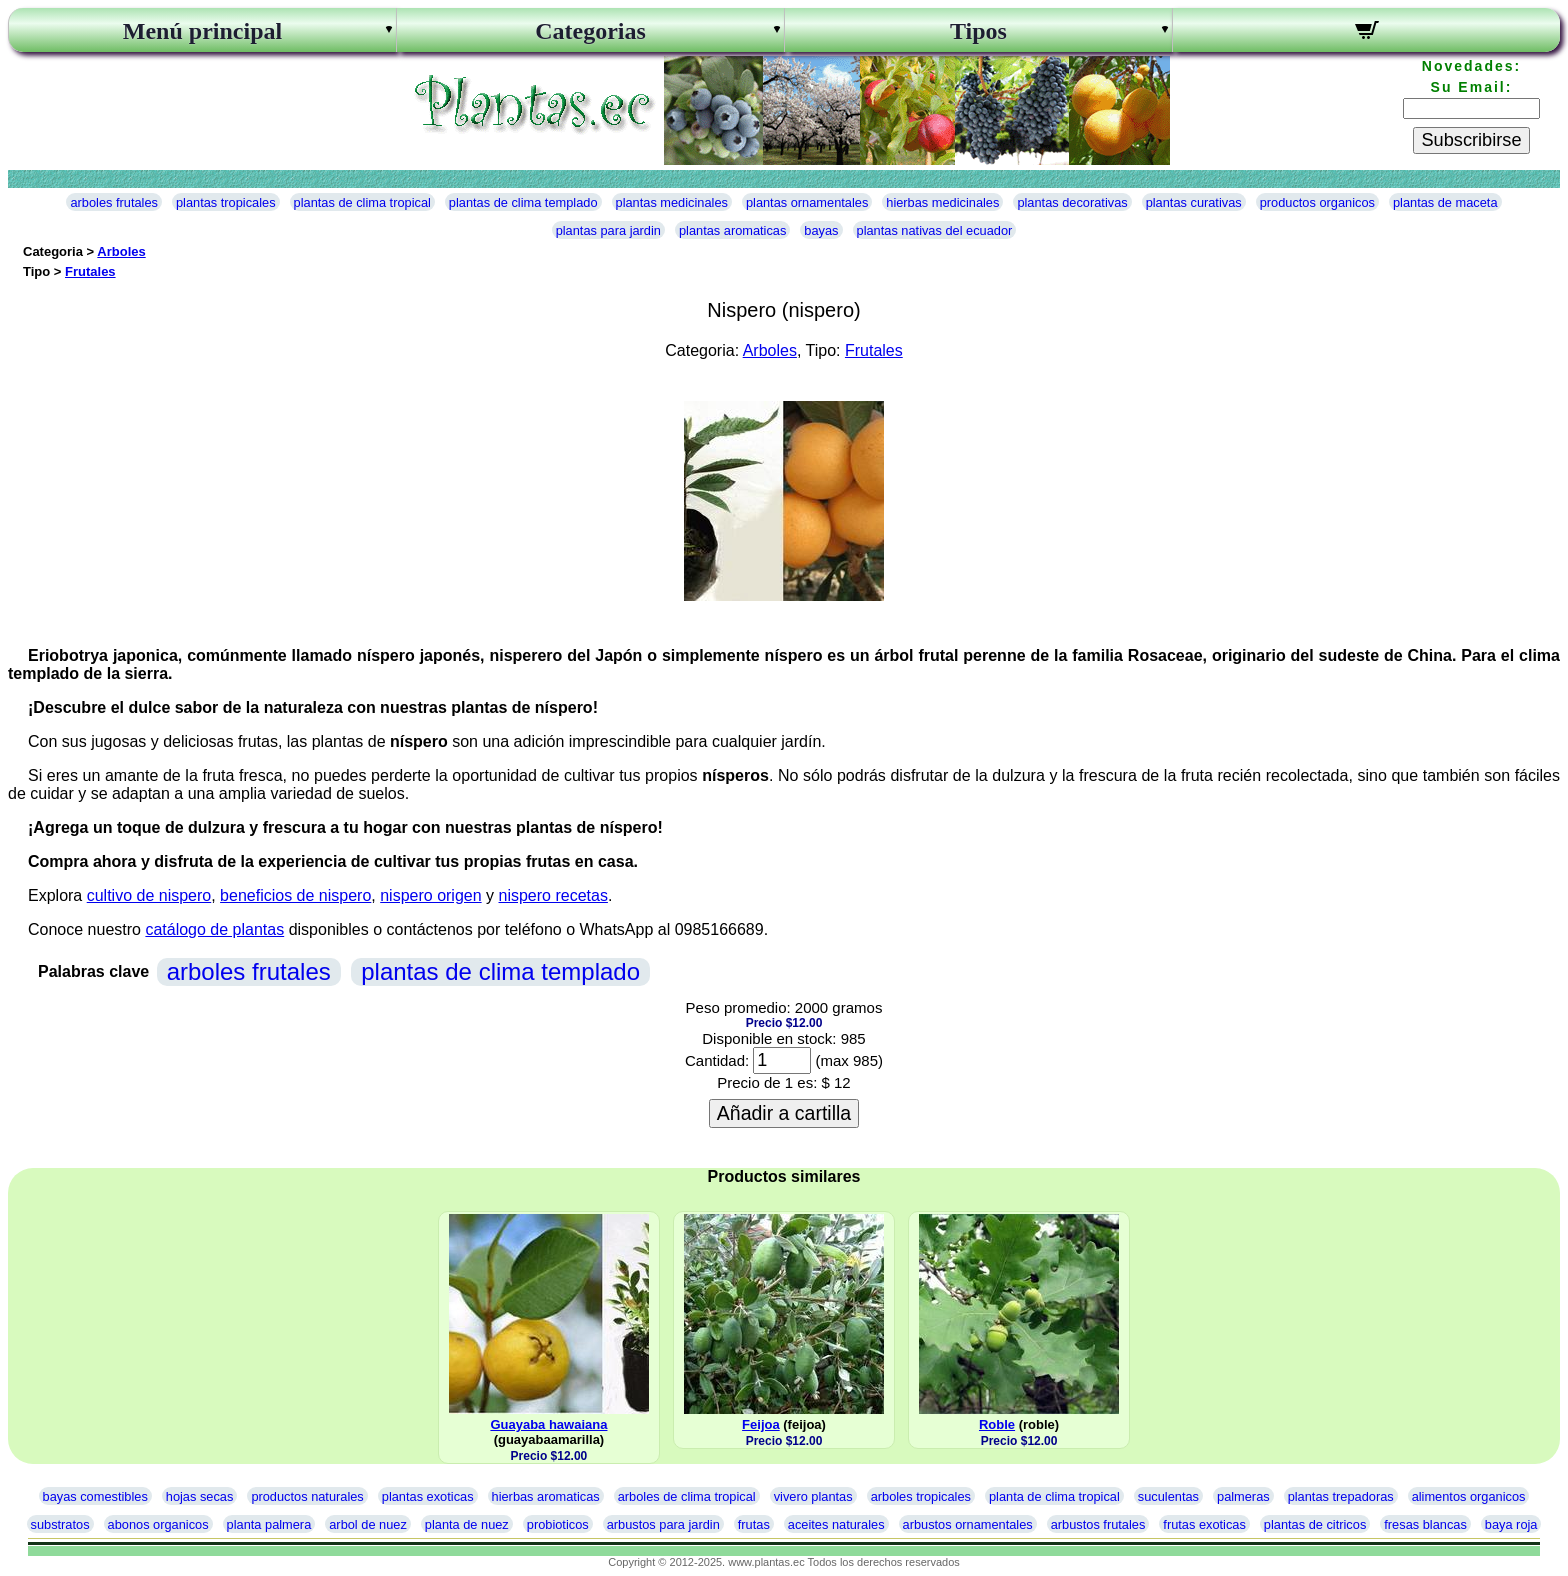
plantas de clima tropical (362, 202)
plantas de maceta (1445, 202)
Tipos (978, 31)
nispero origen (430, 895)
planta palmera (269, 1524)
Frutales (90, 271)
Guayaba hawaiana (548, 1424)
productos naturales (307, 1496)
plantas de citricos (1315, 1524)
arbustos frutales (1098, 1524)
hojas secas (200, 1496)
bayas (821, 230)
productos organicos (1317, 202)
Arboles (121, 251)
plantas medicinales (672, 202)
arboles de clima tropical (687, 1496)
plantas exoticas (428, 1496)
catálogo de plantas (214, 929)
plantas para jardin (608, 230)
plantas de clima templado (523, 202)
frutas (754, 1524)
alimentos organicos (1469, 1496)
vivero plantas (813, 1496)
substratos (60, 1524)
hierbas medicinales (942, 202)
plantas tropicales (226, 202)
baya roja (1511, 1524)
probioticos (558, 1524)
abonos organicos (158, 1524)
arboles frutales (114, 202)
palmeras (1243, 1496)
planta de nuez (467, 1524)
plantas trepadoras (1341, 1496)
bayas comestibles (95, 1496)
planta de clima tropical (1054, 1496)
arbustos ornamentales (968, 1524)
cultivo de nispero (149, 895)
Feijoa (761, 1424)
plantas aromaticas (732, 230)
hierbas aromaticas (546, 1496)
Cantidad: (717, 1060)
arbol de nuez (368, 1524)
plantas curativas (1194, 202)
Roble (997, 1424)
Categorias (590, 31)
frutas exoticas (1204, 1524)
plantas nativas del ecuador (935, 230)
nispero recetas (553, 895)
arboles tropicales (921, 1496)
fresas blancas (1425, 1524)
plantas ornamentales (807, 202)
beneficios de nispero (295, 895)
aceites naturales (836, 1524)
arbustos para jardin (663, 1524)
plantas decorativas (1072, 202)
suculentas (1168, 1496)
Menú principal (202, 31)
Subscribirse (1471, 140)
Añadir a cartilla (784, 1113)
